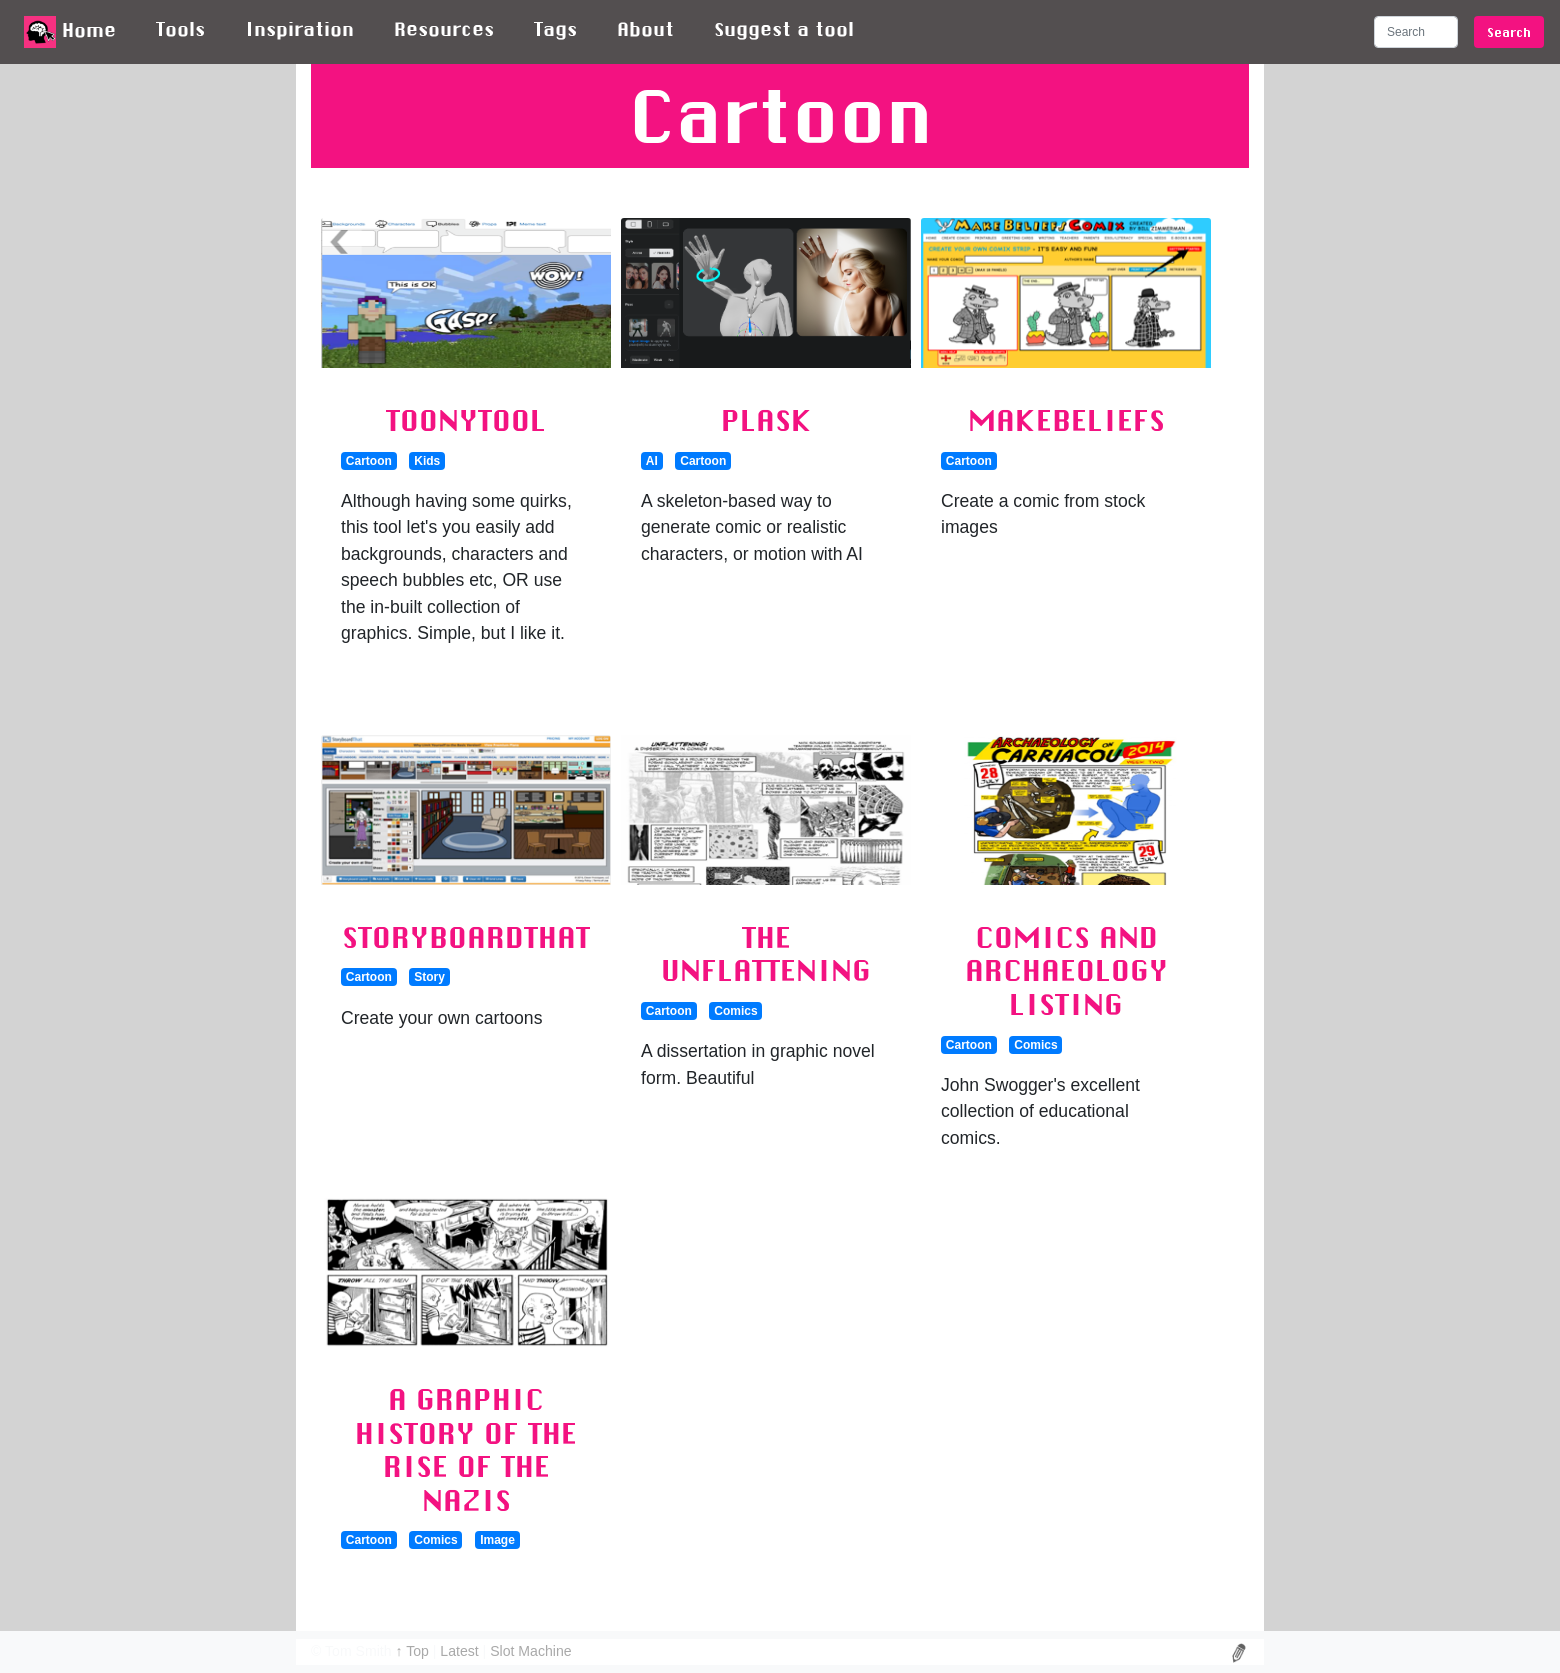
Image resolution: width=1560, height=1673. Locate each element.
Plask (766, 420)
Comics (735, 1011)
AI (652, 461)
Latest (461, 1651)
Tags (555, 29)
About (645, 29)
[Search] (1416, 32)
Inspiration (299, 29)
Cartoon (369, 461)
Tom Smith (358, 1651)
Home (70, 32)
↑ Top (413, 1651)
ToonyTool (466, 420)
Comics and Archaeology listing (1066, 970)
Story (429, 977)
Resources (444, 29)
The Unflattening (766, 954)
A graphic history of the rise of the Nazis (466, 1449)
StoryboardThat (466, 937)
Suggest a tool (784, 29)
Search (1509, 32)
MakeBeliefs (1066, 420)
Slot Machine (530, 1651)
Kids (427, 461)
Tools (180, 29)
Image (497, 1540)
